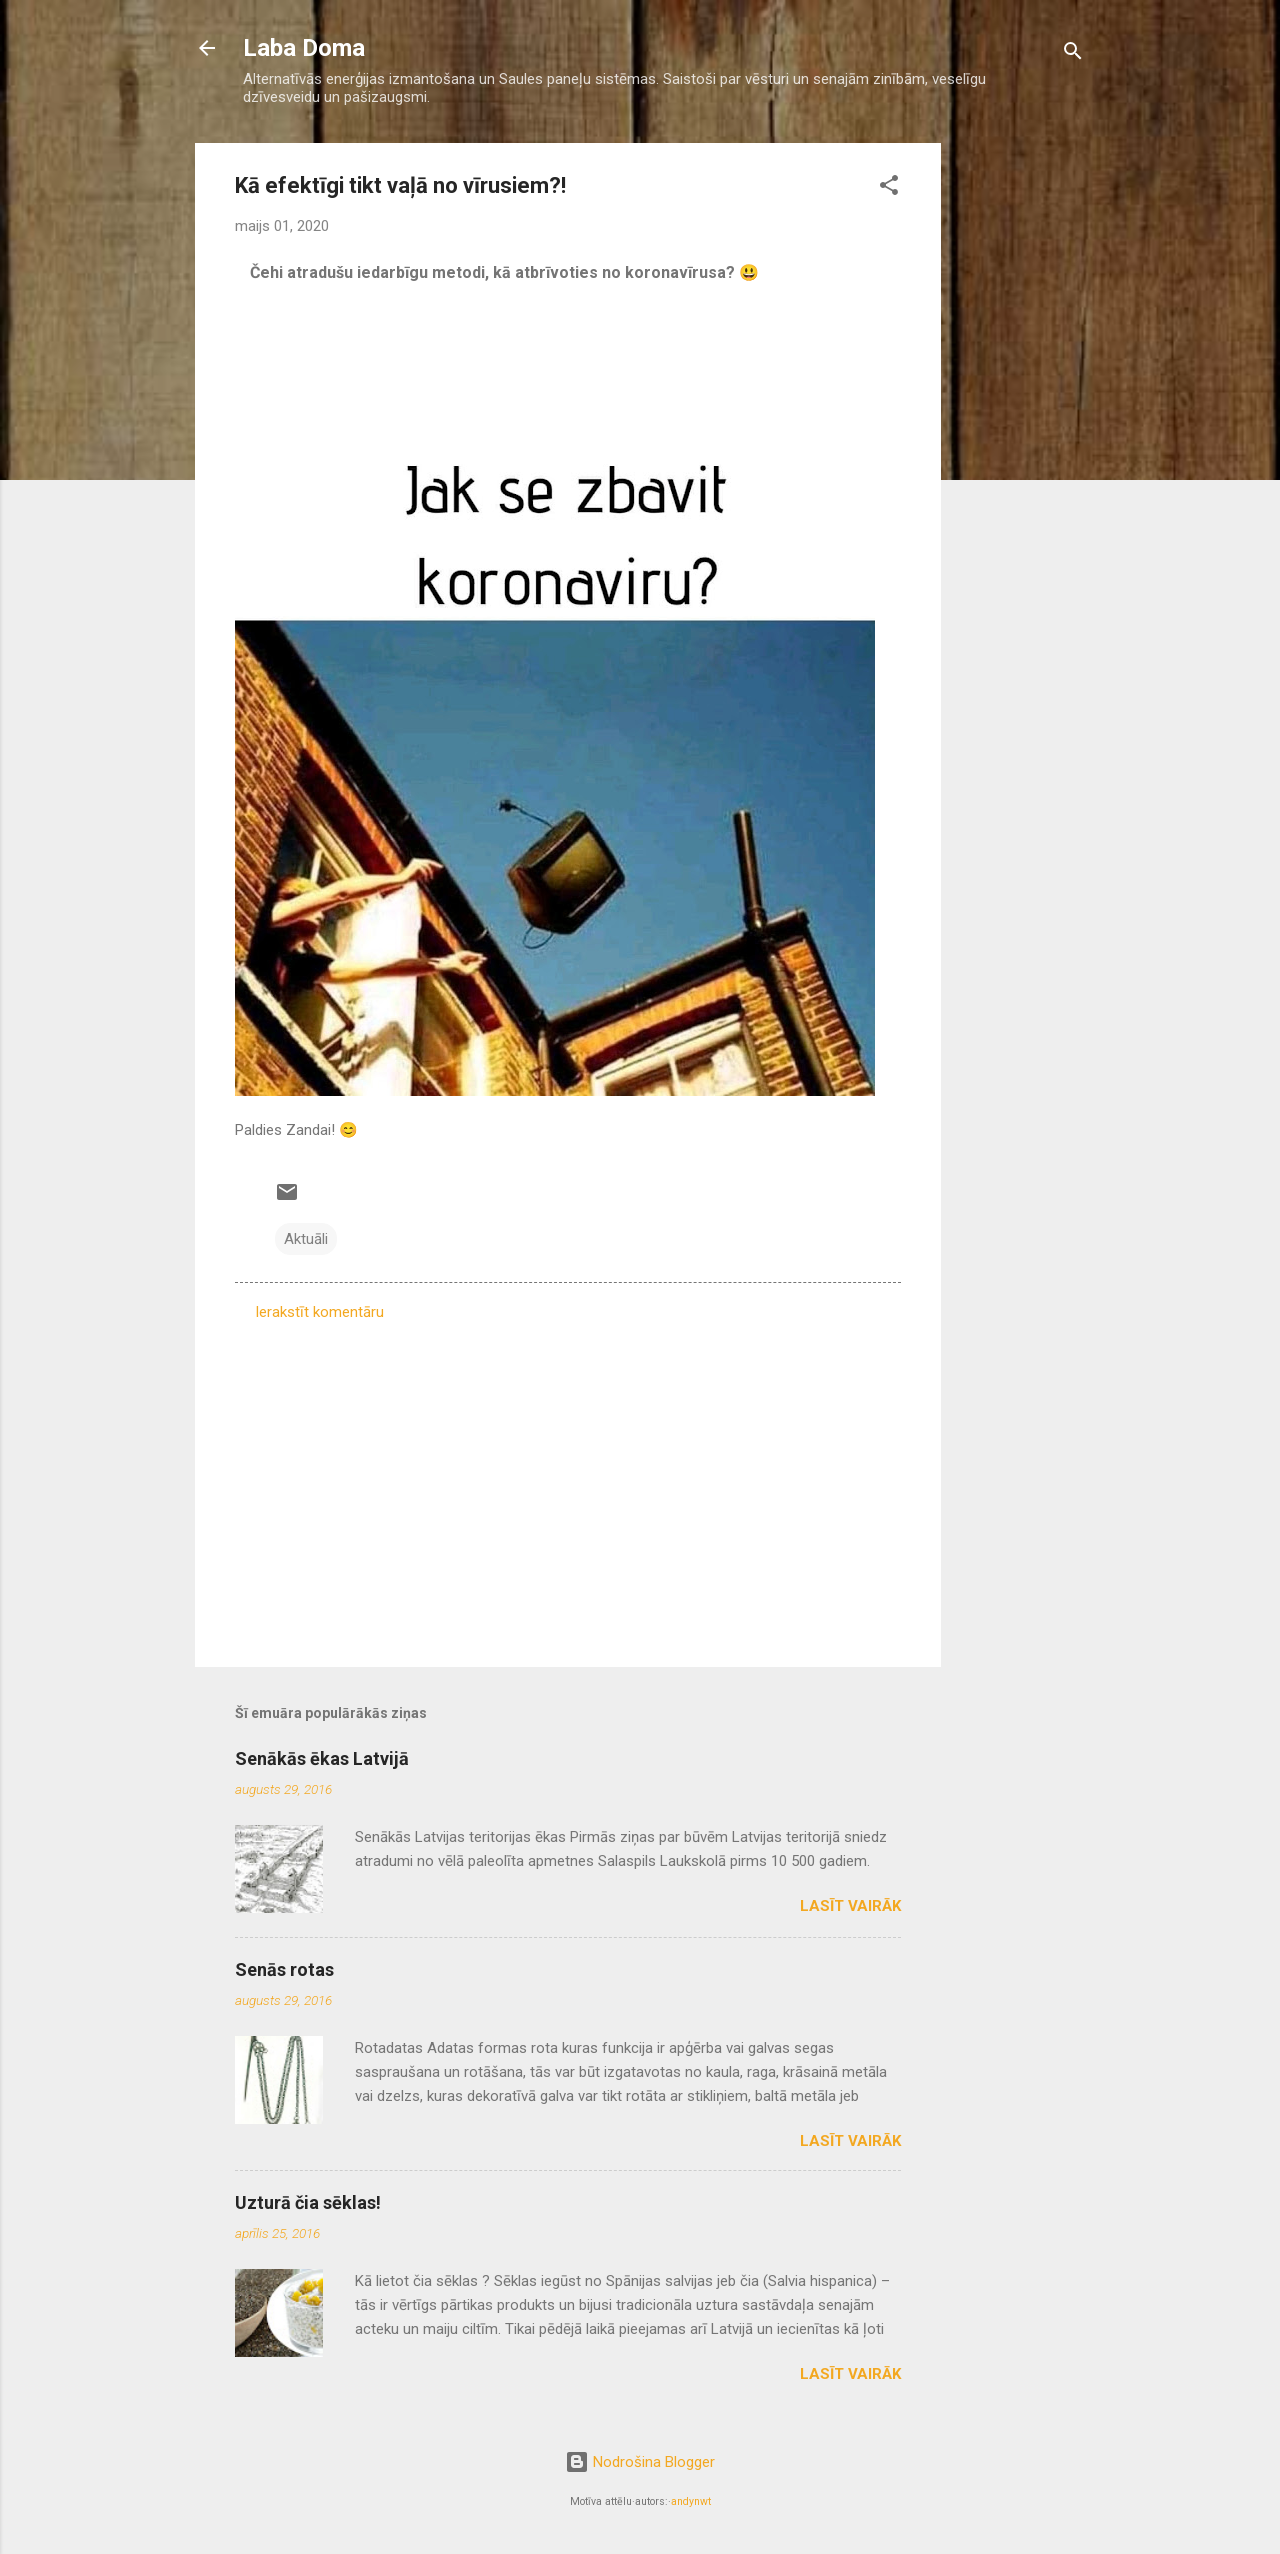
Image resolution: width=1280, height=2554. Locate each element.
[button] (889, 188)
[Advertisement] (1021, 443)
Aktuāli (306, 1239)
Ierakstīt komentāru (319, 1312)
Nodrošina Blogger (640, 2462)
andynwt (691, 2501)
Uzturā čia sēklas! (308, 2202)
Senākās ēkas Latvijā (322, 1758)
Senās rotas (284, 1969)
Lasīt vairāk (850, 1906)
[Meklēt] (1073, 54)
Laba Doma (304, 48)
